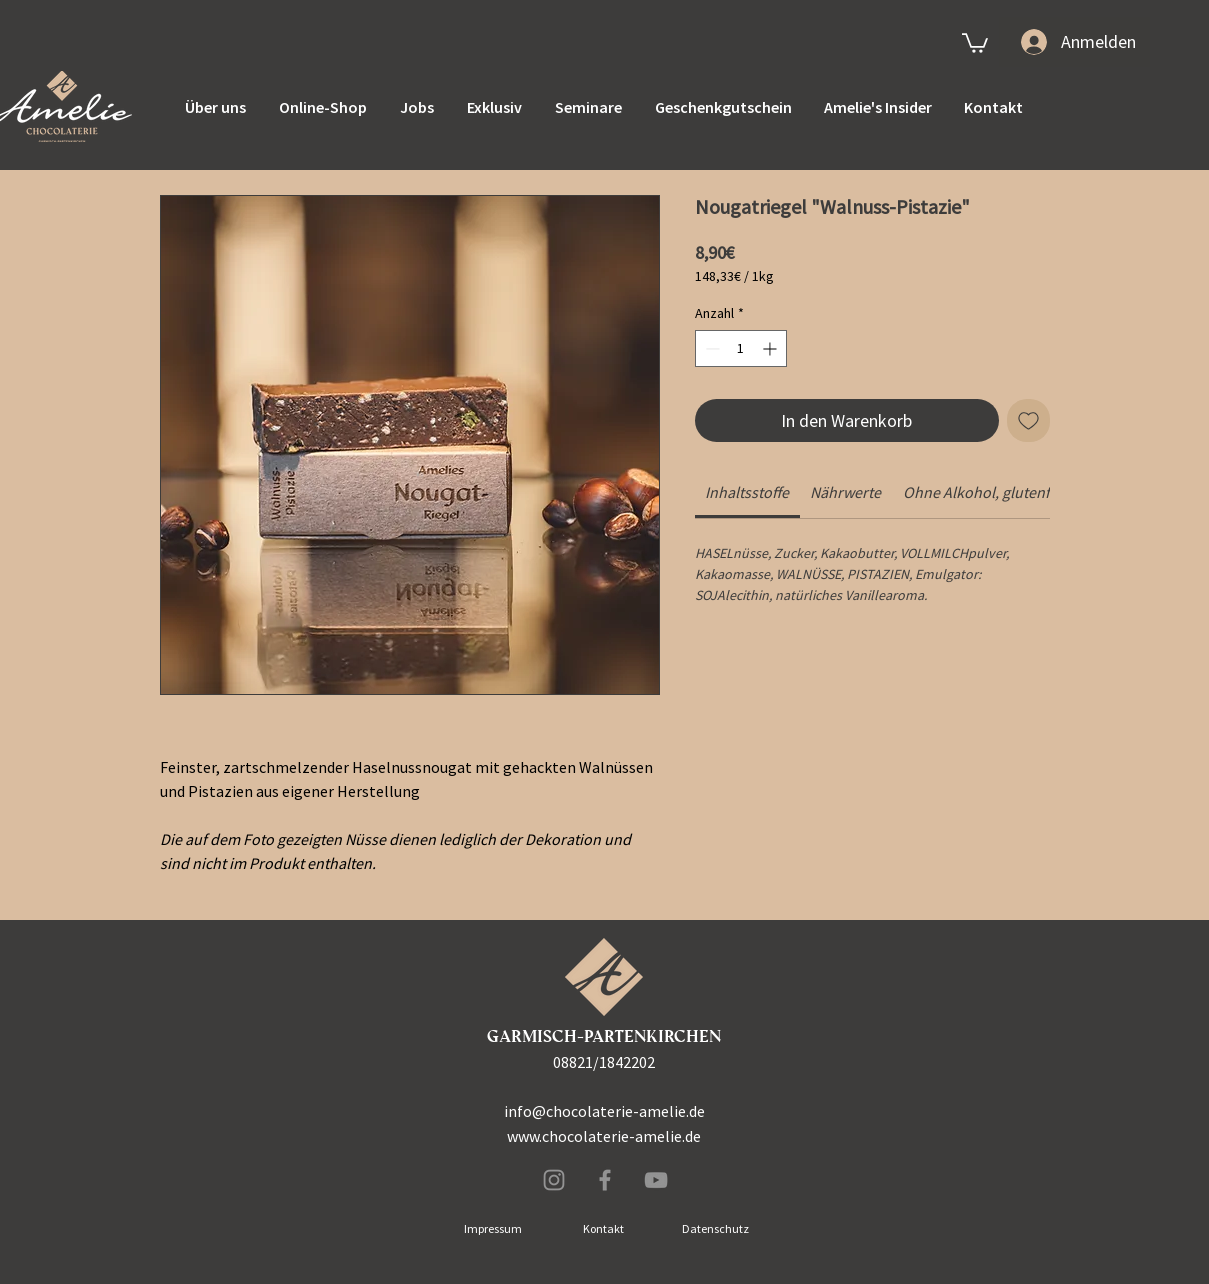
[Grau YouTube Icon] (656, 1180)
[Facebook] (605, 1180)
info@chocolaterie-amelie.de (604, 1111)
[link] (975, 42)
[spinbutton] (741, 348)
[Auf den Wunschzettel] (1028, 420)
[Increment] (771, 348)
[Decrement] (710, 348)
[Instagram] (554, 1180)
